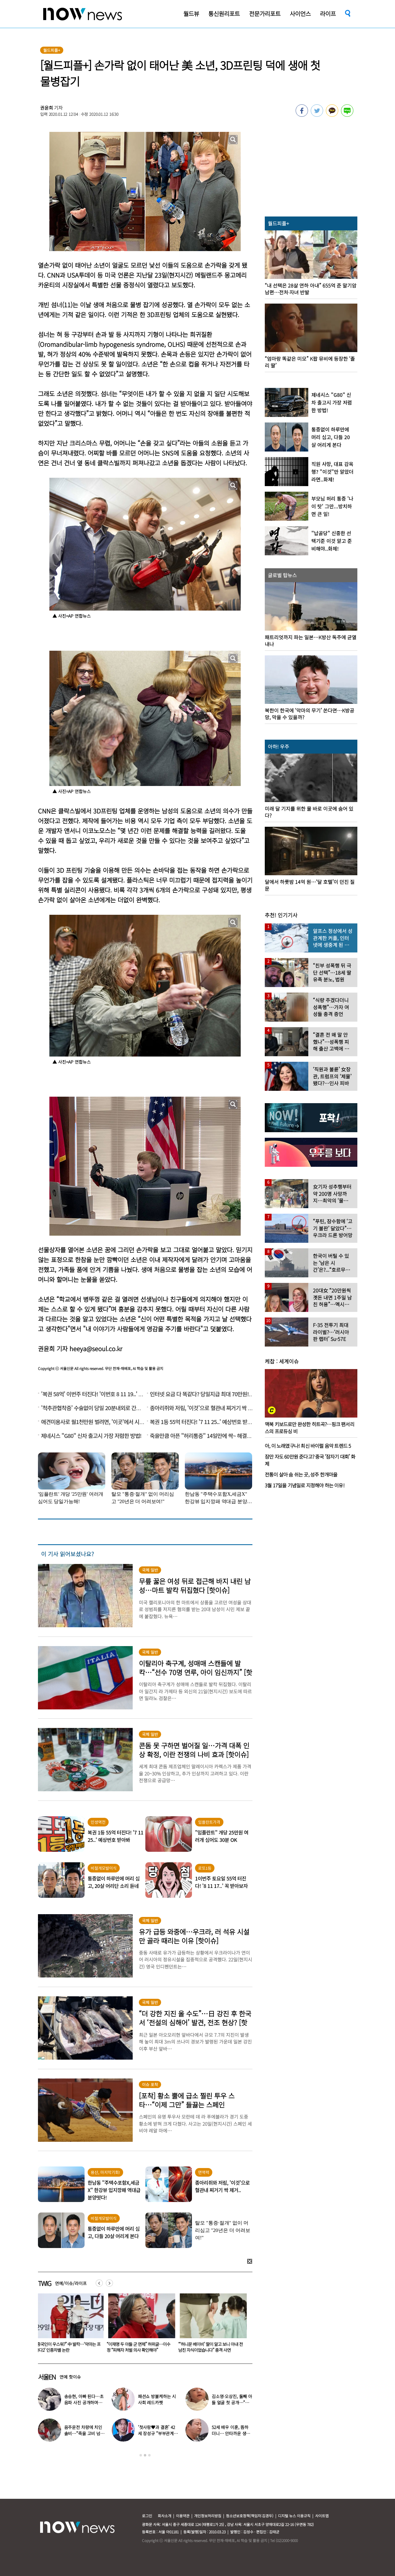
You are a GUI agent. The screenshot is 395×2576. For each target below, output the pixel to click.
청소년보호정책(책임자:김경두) (249, 2515)
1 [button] (140, 2455)
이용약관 (182, 2515)
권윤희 (46, 107)
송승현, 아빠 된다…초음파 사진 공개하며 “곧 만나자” (84, 2402)
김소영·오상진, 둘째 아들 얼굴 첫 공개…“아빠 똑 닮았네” (232, 2402)
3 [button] (149, 2455)
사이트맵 (322, 2515)
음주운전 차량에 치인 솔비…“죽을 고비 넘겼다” (84, 2433)
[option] (69, 2325)
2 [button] (145, 2455)
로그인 (147, 2515)
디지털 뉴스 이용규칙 (294, 2515)
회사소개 (164, 2515)
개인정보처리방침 (207, 2515)
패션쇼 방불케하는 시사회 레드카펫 (157, 2399)
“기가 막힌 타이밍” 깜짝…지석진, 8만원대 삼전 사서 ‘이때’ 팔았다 (69, 2347)
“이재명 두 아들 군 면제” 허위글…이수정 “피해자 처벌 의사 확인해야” (211, 2347)
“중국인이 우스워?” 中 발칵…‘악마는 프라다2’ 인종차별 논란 (140, 2347)
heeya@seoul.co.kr (95, 1348)
